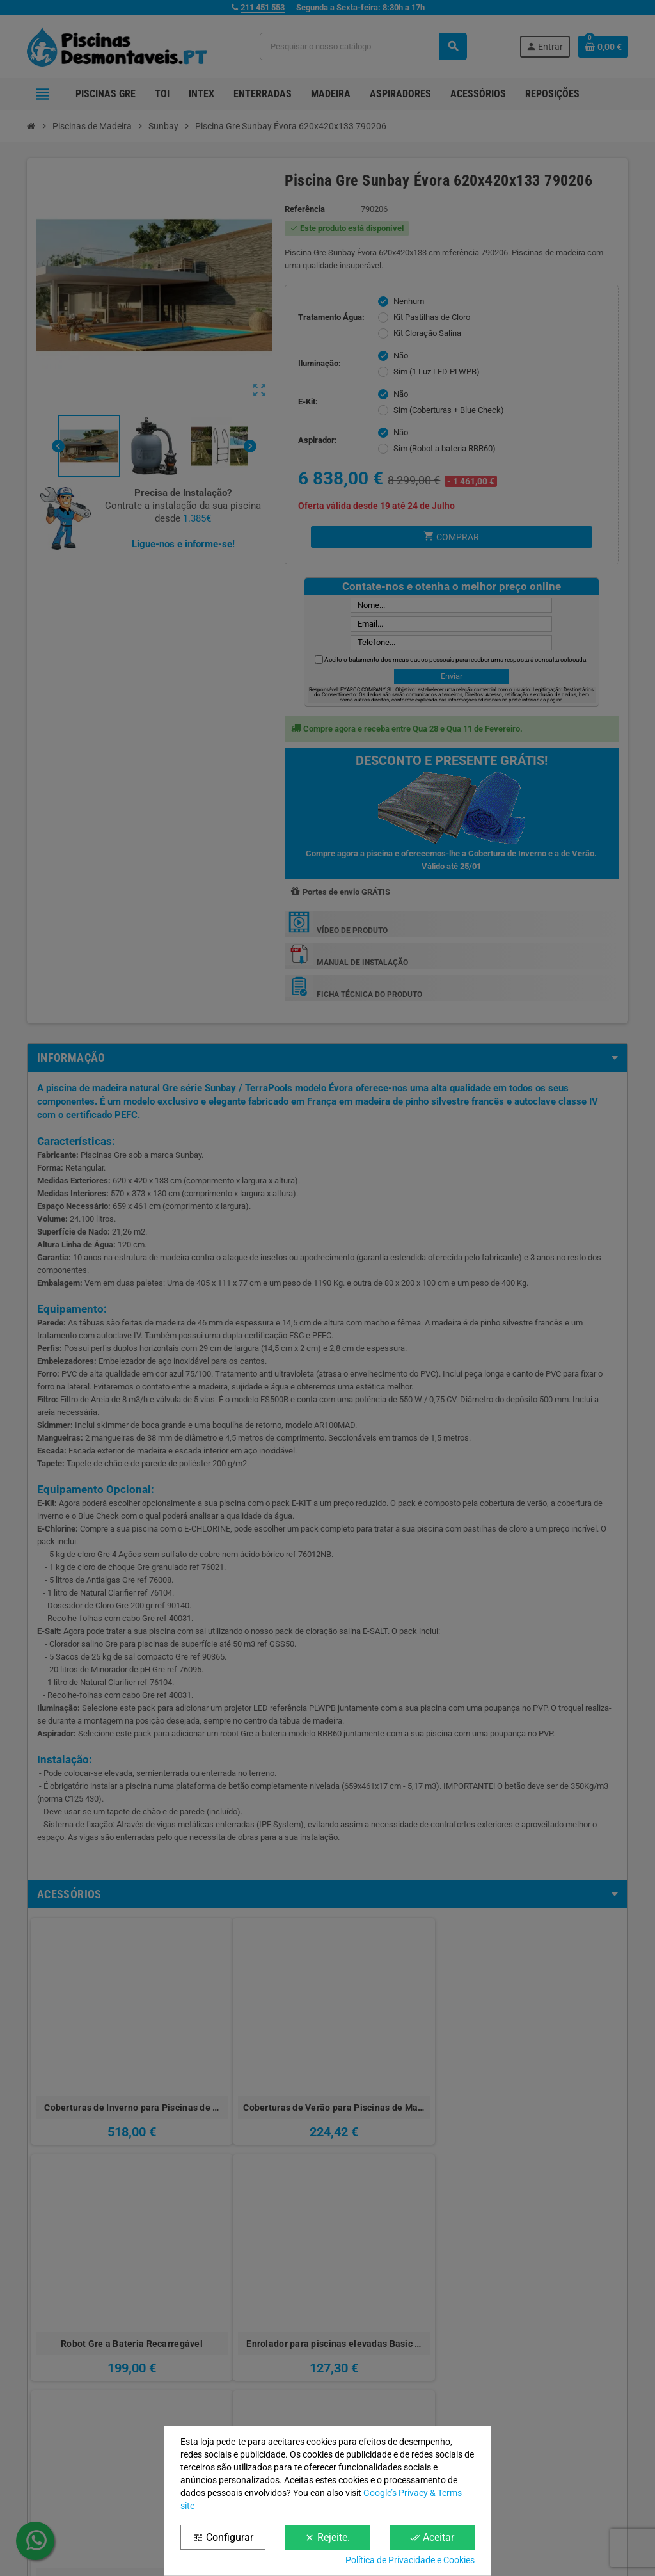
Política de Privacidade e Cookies (410, 2560)
